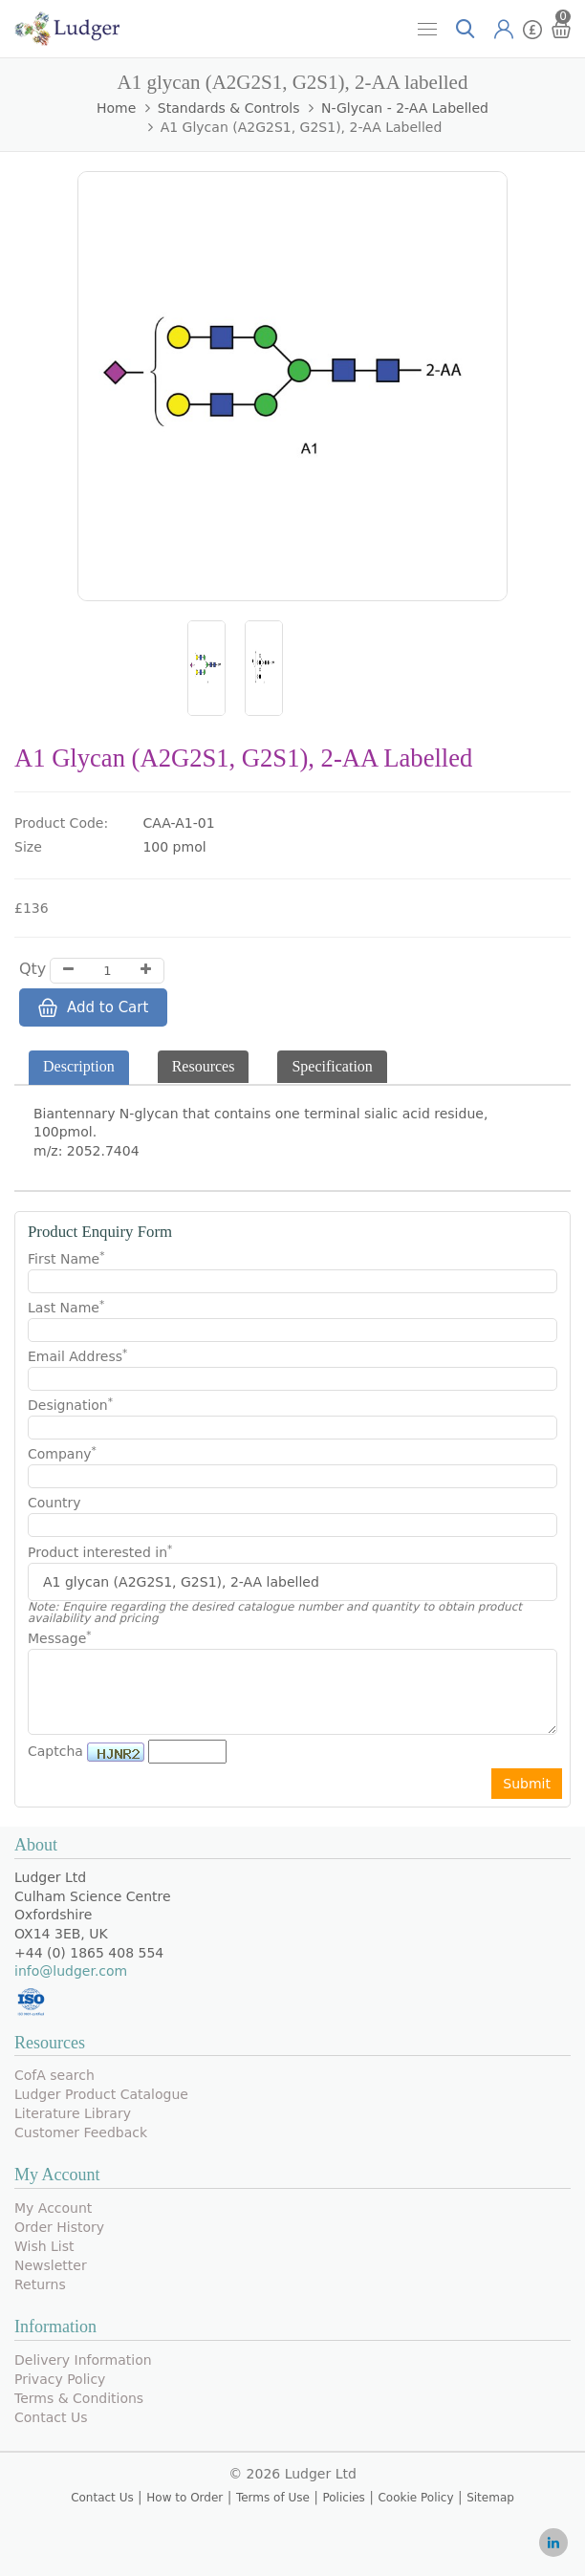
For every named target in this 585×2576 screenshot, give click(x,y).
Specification (332, 1066)
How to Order (184, 2497)
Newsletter (50, 2265)
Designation (70, 1404)
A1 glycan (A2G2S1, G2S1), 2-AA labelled (302, 127)
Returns (40, 2284)
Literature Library (72, 2113)
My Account (53, 2208)
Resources (203, 1066)
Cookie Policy (415, 2497)
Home (116, 108)
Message (60, 1637)
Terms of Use (273, 2497)
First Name (66, 1257)
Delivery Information (83, 2360)
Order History (59, 2227)
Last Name (66, 1306)
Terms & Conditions (78, 2398)
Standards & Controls (229, 108)
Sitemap (490, 2497)
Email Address (77, 1355)
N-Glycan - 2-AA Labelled (404, 108)
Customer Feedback (80, 2132)
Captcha (55, 1751)
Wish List (44, 2246)
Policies (343, 2497)
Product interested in (100, 1552)
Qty (32, 969)
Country (54, 1502)
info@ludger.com (70, 1971)
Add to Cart (93, 1007)
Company (62, 1452)
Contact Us (50, 2417)
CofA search (54, 2075)
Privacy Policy (59, 2379)
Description (79, 1066)
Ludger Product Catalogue (101, 2094)
